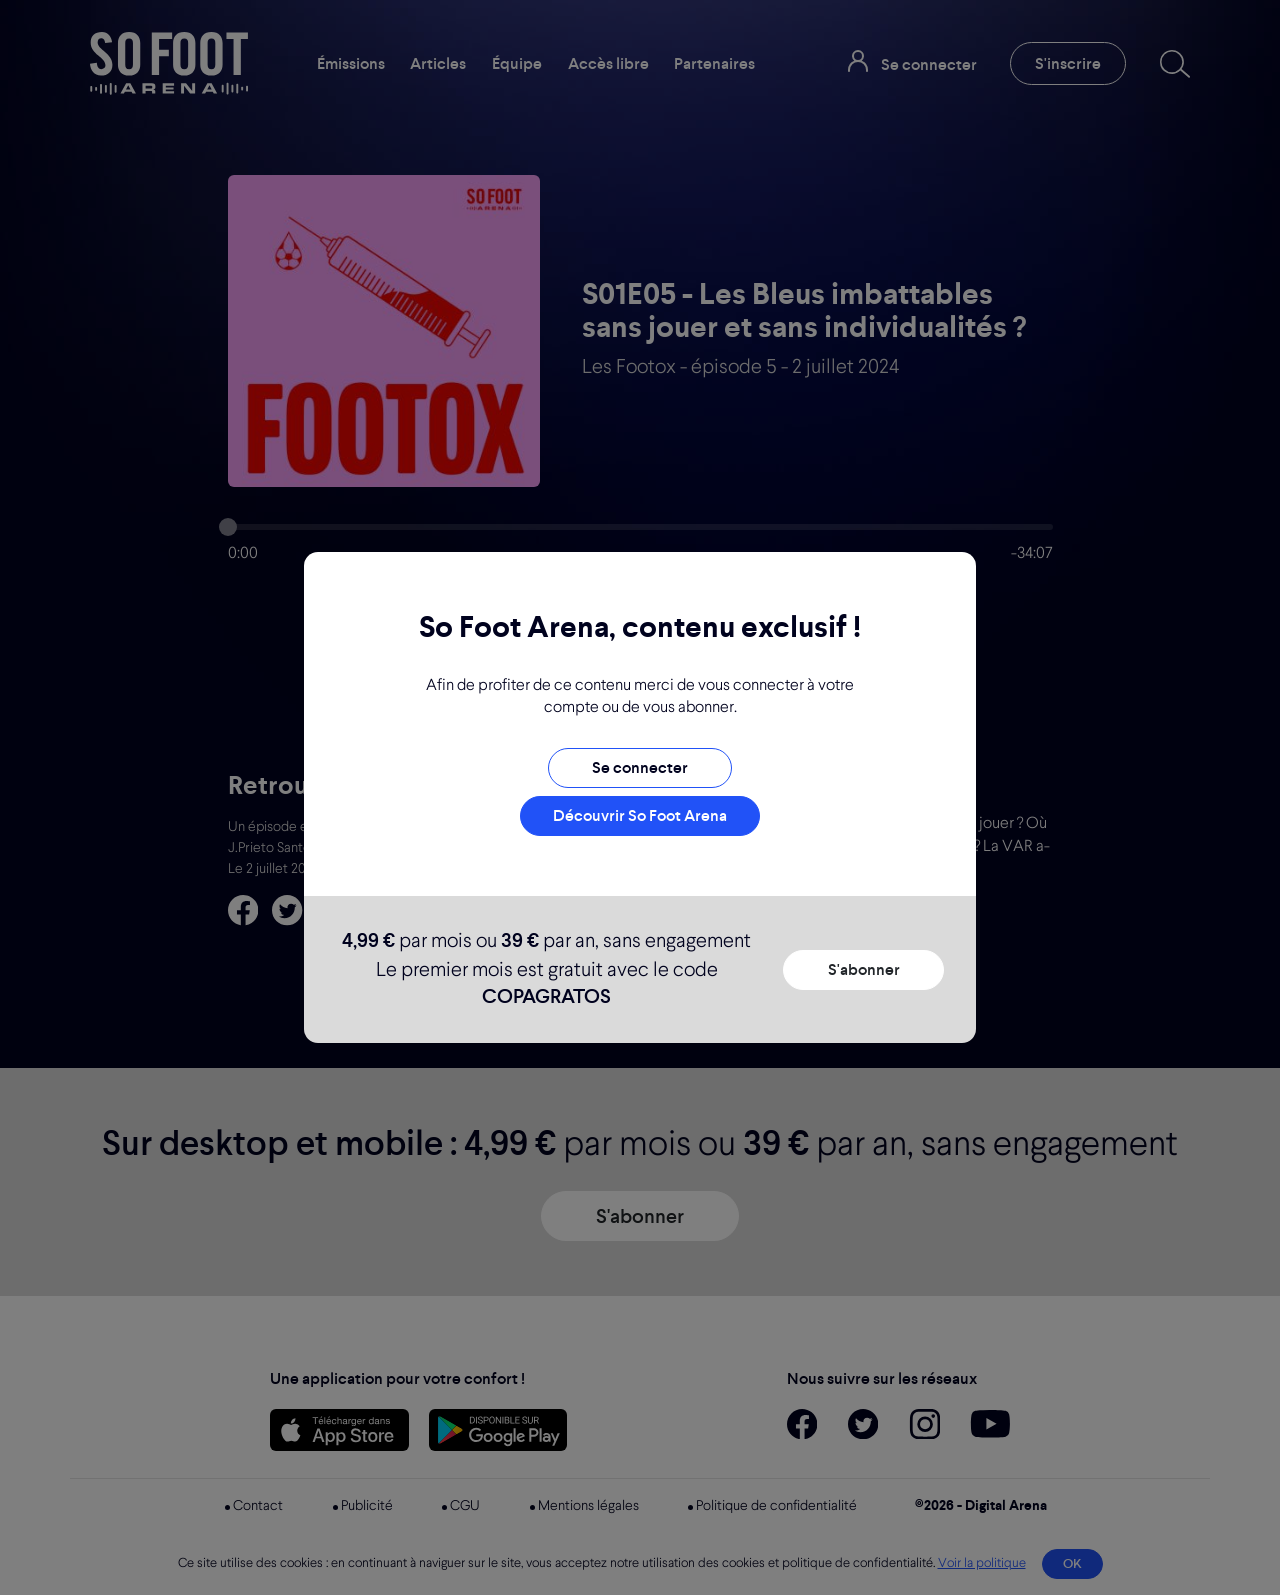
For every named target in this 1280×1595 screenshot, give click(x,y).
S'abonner (864, 969)
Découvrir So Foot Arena (640, 815)
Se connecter (640, 767)
